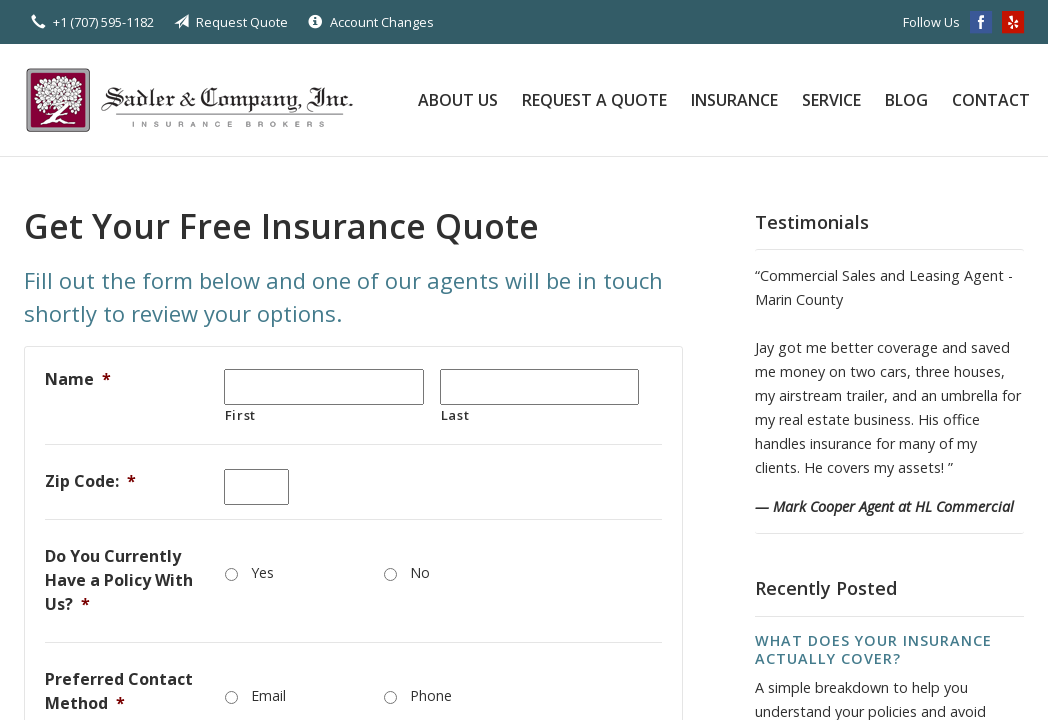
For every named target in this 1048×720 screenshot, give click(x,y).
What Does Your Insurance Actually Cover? (873, 649)
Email (268, 695)
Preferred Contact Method (119, 691)
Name (78, 379)
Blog (906, 100)
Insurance (734, 100)
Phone (431, 695)
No (420, 572)
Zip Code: (90, 481)
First (240, 415)
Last (455, 415)
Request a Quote (594, 100)
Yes (262, 572)
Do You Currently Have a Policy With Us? (119, 580)
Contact (991, 100)
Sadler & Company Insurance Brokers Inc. (199, 100)
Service (831, 100)
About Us (458, 100)
